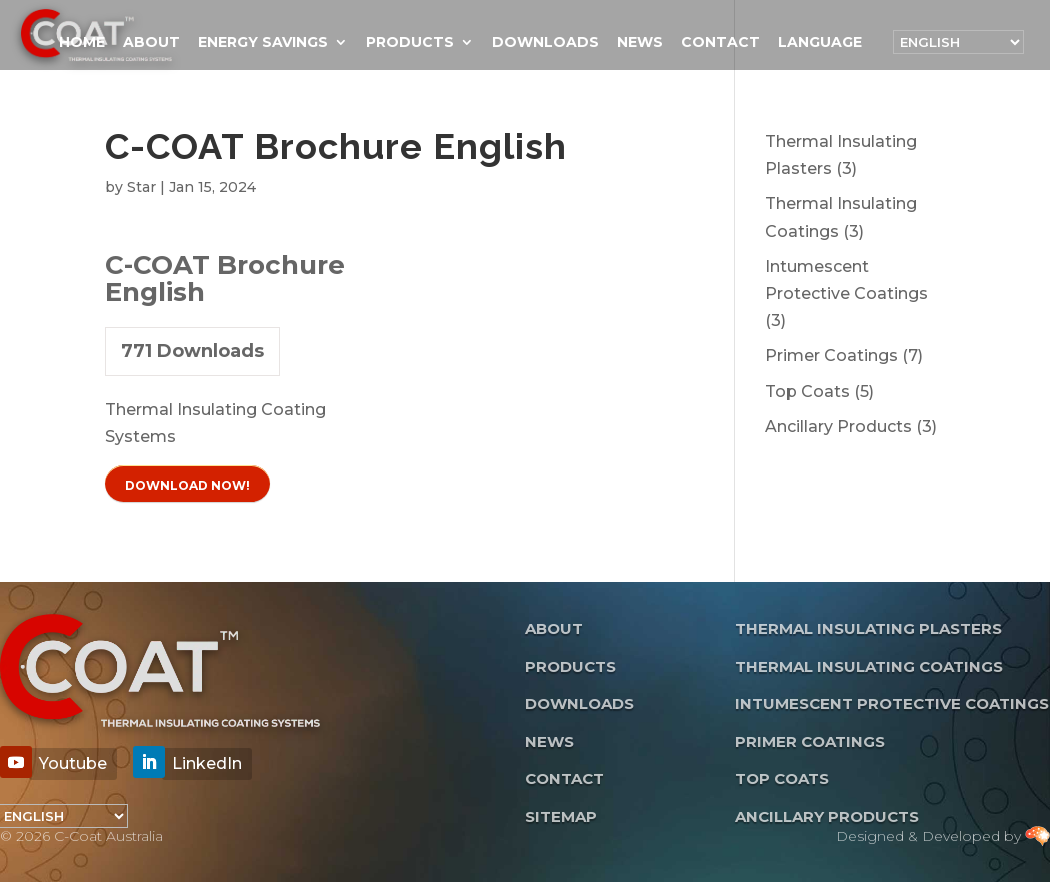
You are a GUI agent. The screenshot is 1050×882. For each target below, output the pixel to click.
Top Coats (782, 778)
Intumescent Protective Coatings (892, 703)
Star (141, 187)
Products (410, 43)
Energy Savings (263, 43)
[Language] (958, 42)
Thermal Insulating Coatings (869, 666)
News (640, 43)
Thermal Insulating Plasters (868, 628)
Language (820, 43)
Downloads (545, 43)
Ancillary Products (827, 816)
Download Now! (187, 485)
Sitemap (561, 816)
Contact (720, 43)
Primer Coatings (810, 741)
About (151, 43)
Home (82, 43)
